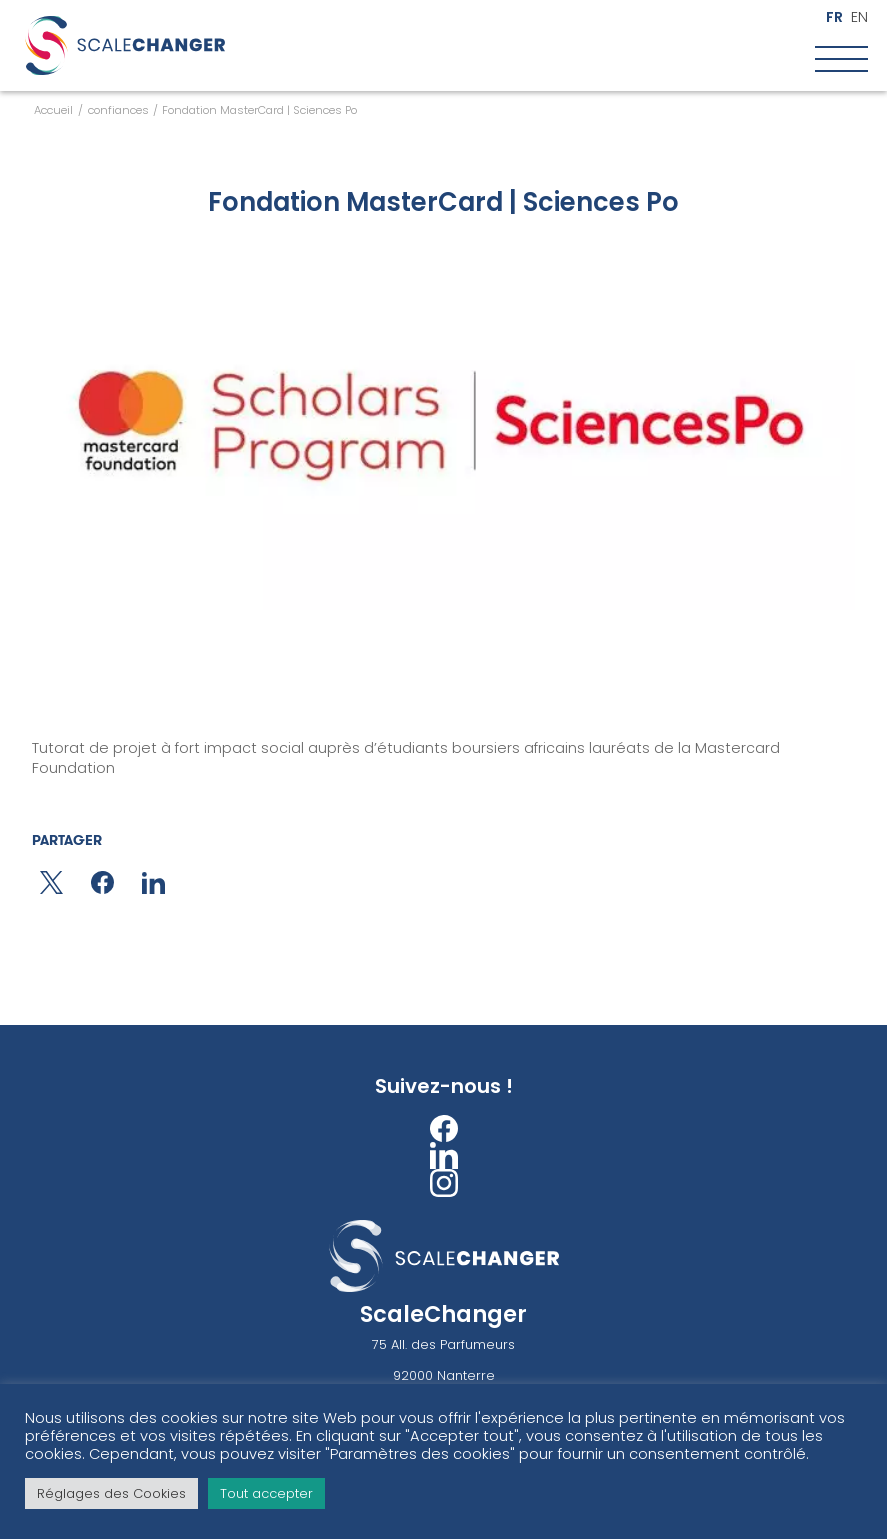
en (859, 17)
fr (834, 17)
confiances (118, 110)
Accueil (53, 110)
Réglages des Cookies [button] (111, 1493)
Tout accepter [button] (266, 1493)
